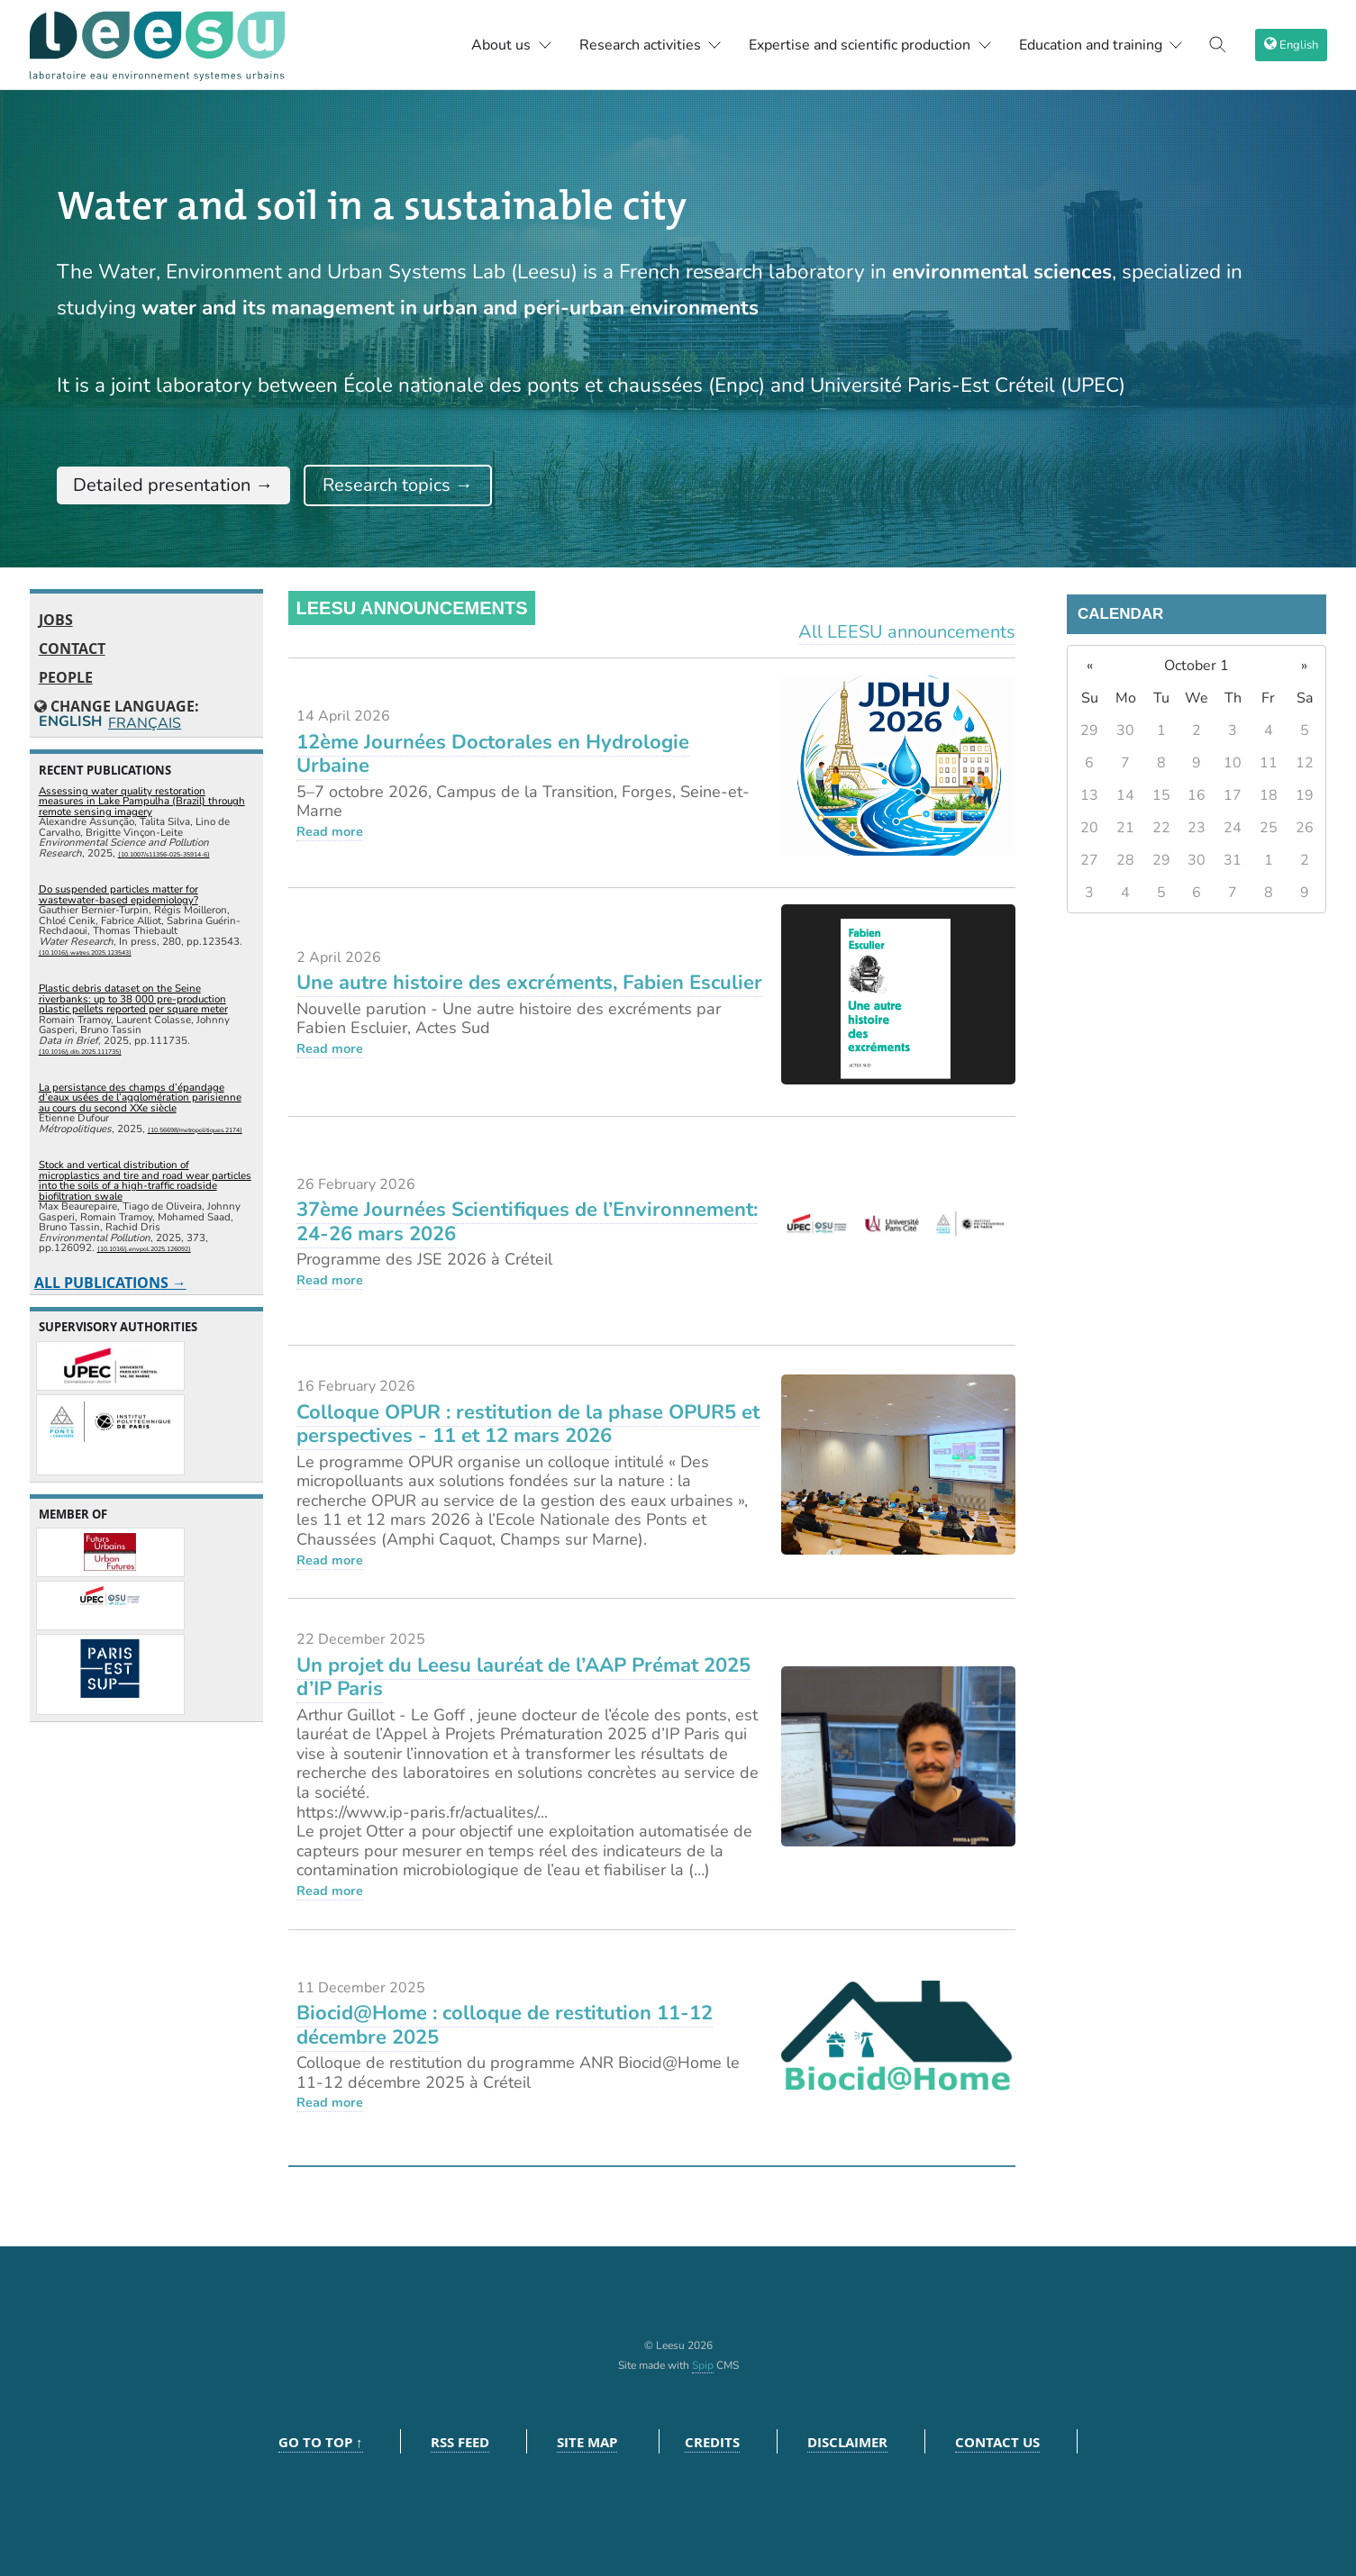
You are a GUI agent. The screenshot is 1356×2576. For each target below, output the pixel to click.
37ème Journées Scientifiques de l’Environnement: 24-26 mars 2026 (527, 1221)
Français (143, 722)
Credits (712, 2442)
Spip (703, 2365)
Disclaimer (847, 2442)
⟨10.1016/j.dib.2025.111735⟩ (80, 1052)
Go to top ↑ (320, 2442)
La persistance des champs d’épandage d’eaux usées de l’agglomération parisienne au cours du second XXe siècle (140, 1097)
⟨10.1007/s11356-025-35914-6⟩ (164, 854)
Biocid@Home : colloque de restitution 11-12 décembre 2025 (504, 2025)
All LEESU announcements (906, 632)
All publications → (110, 1283)
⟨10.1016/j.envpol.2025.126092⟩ (144, 1249)
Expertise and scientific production (870, 45)
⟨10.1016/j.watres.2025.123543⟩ (85, 952)
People (66, 677)
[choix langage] (1291, 45)
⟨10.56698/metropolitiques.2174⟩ (195, 1130)
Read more (329, 831)
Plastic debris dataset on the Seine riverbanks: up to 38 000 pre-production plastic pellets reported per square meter (133, 998)
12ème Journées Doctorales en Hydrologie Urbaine (492, 754)
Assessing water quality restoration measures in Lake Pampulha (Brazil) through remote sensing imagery (142, 801)
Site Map (587, 2442)
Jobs (56, 620)
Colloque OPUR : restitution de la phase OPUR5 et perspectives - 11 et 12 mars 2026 (528, 1424)
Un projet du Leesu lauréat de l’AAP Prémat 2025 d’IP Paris (523, 1677)
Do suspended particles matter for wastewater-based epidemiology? (118, 894)
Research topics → (398, 485)
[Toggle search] (1218, 45)
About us (511, 45)
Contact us (997, 2442)
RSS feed (460, 2442)
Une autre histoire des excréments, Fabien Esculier (529, 982)
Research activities (651, 45)
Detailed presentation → (173, 485)
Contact (72, 648)
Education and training (1101, 45)
